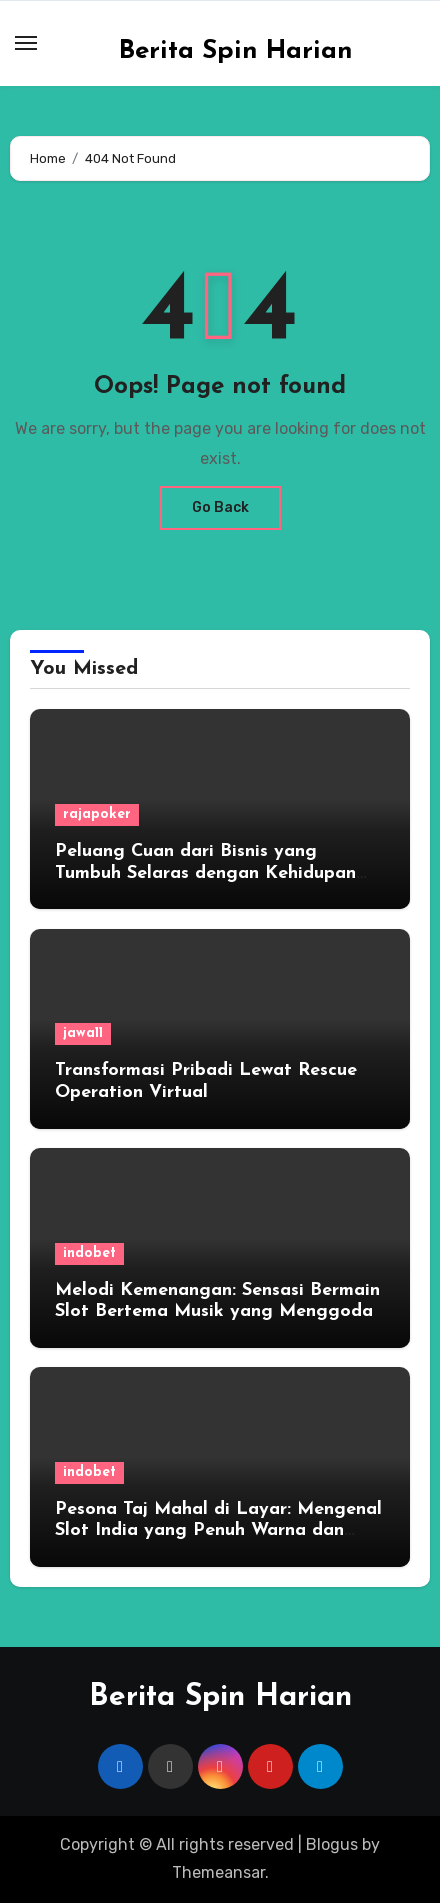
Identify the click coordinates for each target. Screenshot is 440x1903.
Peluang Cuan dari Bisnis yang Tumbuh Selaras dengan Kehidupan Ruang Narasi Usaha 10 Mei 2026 (205, 873)
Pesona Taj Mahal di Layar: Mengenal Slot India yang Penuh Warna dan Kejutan (218, 1531)
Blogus (332, 1844)
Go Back (220, 507)
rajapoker (97, 814)
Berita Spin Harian (236, 51)
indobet (89, 1253)
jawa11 (83, 1033)
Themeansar (218, 1872)
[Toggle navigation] (26, 43)
